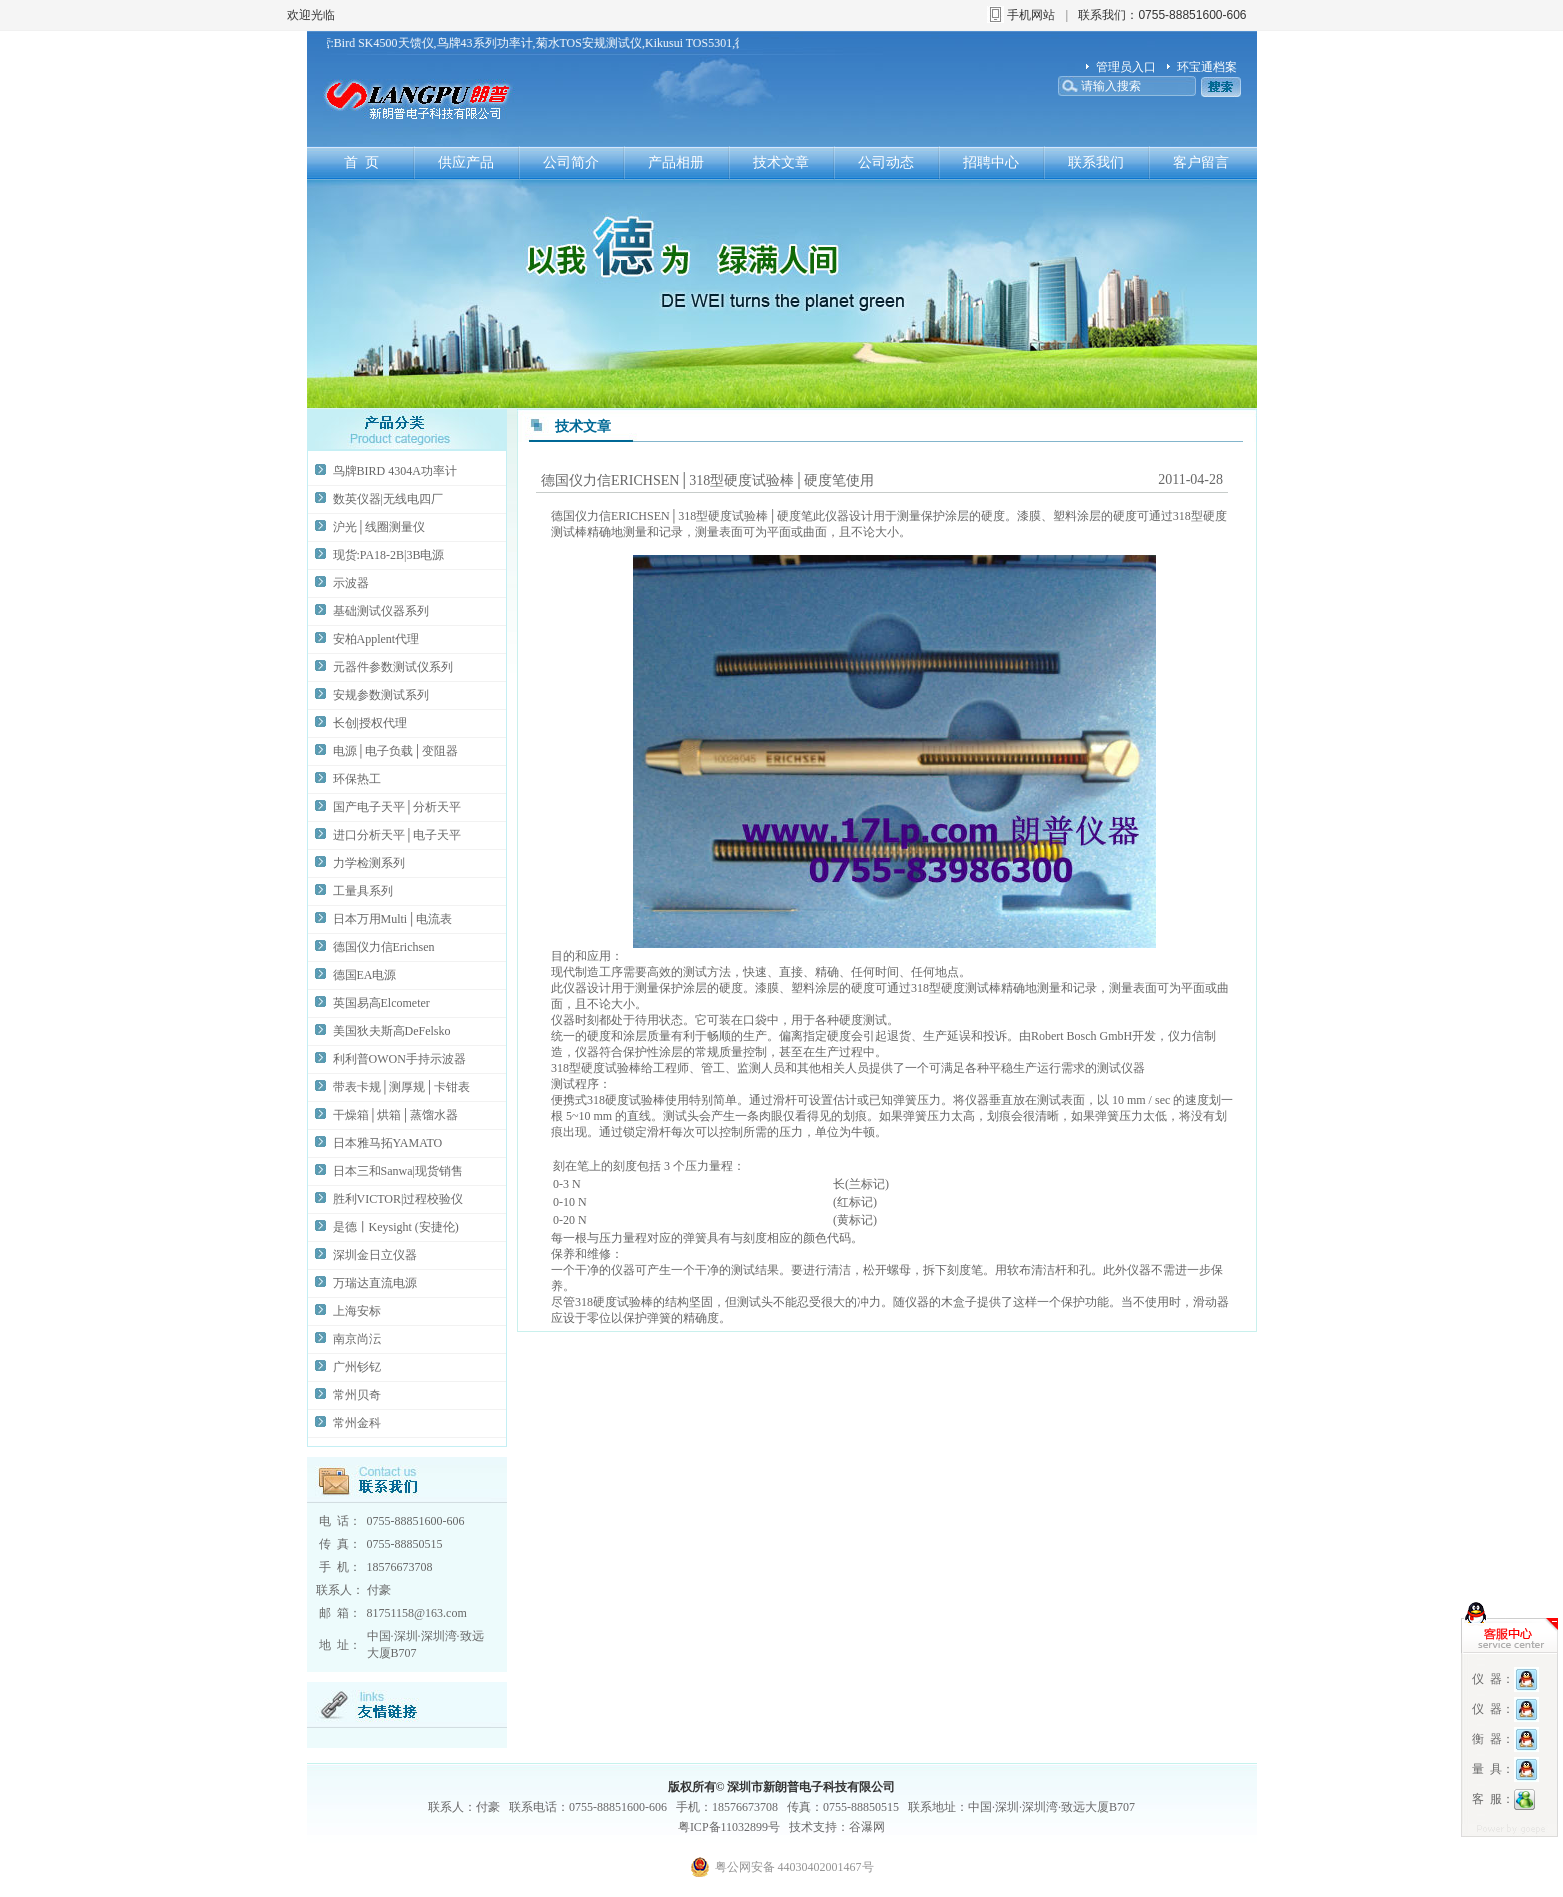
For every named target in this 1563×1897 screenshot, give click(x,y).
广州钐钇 (357, 1367)
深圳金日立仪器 (375, 1255)
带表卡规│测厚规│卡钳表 (401, 1087)
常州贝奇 (357, 1395)
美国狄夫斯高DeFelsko (392, 1031)
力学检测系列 (369, 863)
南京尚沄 (357, 1339)
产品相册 (676, 162)
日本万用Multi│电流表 (392, 919)
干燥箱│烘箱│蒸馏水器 (395, 1115)
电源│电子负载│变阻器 (395, 751)
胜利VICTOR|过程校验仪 (398, 1199)
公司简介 (571, 162)
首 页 (361, 162)
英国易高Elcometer (381, 1003)
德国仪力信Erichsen (384, 947)
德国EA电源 (365, 975)
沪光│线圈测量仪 (379, 527)
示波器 (351, 583)
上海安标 (357, 1311)
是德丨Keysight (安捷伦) (396, 1227)
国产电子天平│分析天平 (397, 807)
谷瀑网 (867, 1827)
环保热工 (357, 779)
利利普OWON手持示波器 (399, 1059)
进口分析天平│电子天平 (397, 835)
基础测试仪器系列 (381, 611)
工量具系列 (363, 891)
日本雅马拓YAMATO (388, 1143)
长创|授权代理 (370, 723)
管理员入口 (1126, 67)
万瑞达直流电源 (375, 1283)
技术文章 (781, 162)
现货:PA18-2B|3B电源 (389, 555)
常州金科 (357, 1423)
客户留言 (1201, 162)
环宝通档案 (1207, 67)
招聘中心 (991, 162)
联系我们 (1096, 162)
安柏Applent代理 (376, 639)
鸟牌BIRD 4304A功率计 (395, 471)
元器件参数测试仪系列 (393, 667)
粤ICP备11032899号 (729, 1827)
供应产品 (466, 162)
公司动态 (886, 162)
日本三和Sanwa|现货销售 (398, 1171)
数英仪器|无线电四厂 (388, 499)
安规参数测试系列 (381, 695)
